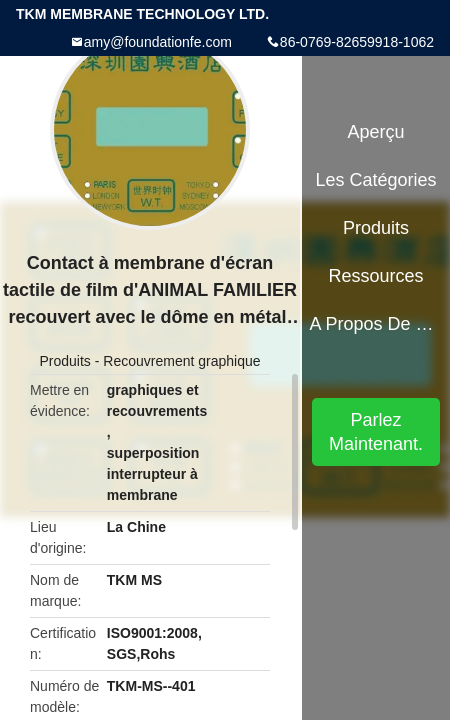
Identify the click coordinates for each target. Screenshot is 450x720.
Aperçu (376, 132)
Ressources (376, 276)
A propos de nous (375, 324)
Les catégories (376, 180)
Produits (64, 361)
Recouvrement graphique (181, 361)
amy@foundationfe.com (158, 42)
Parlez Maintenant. (376, 432)
